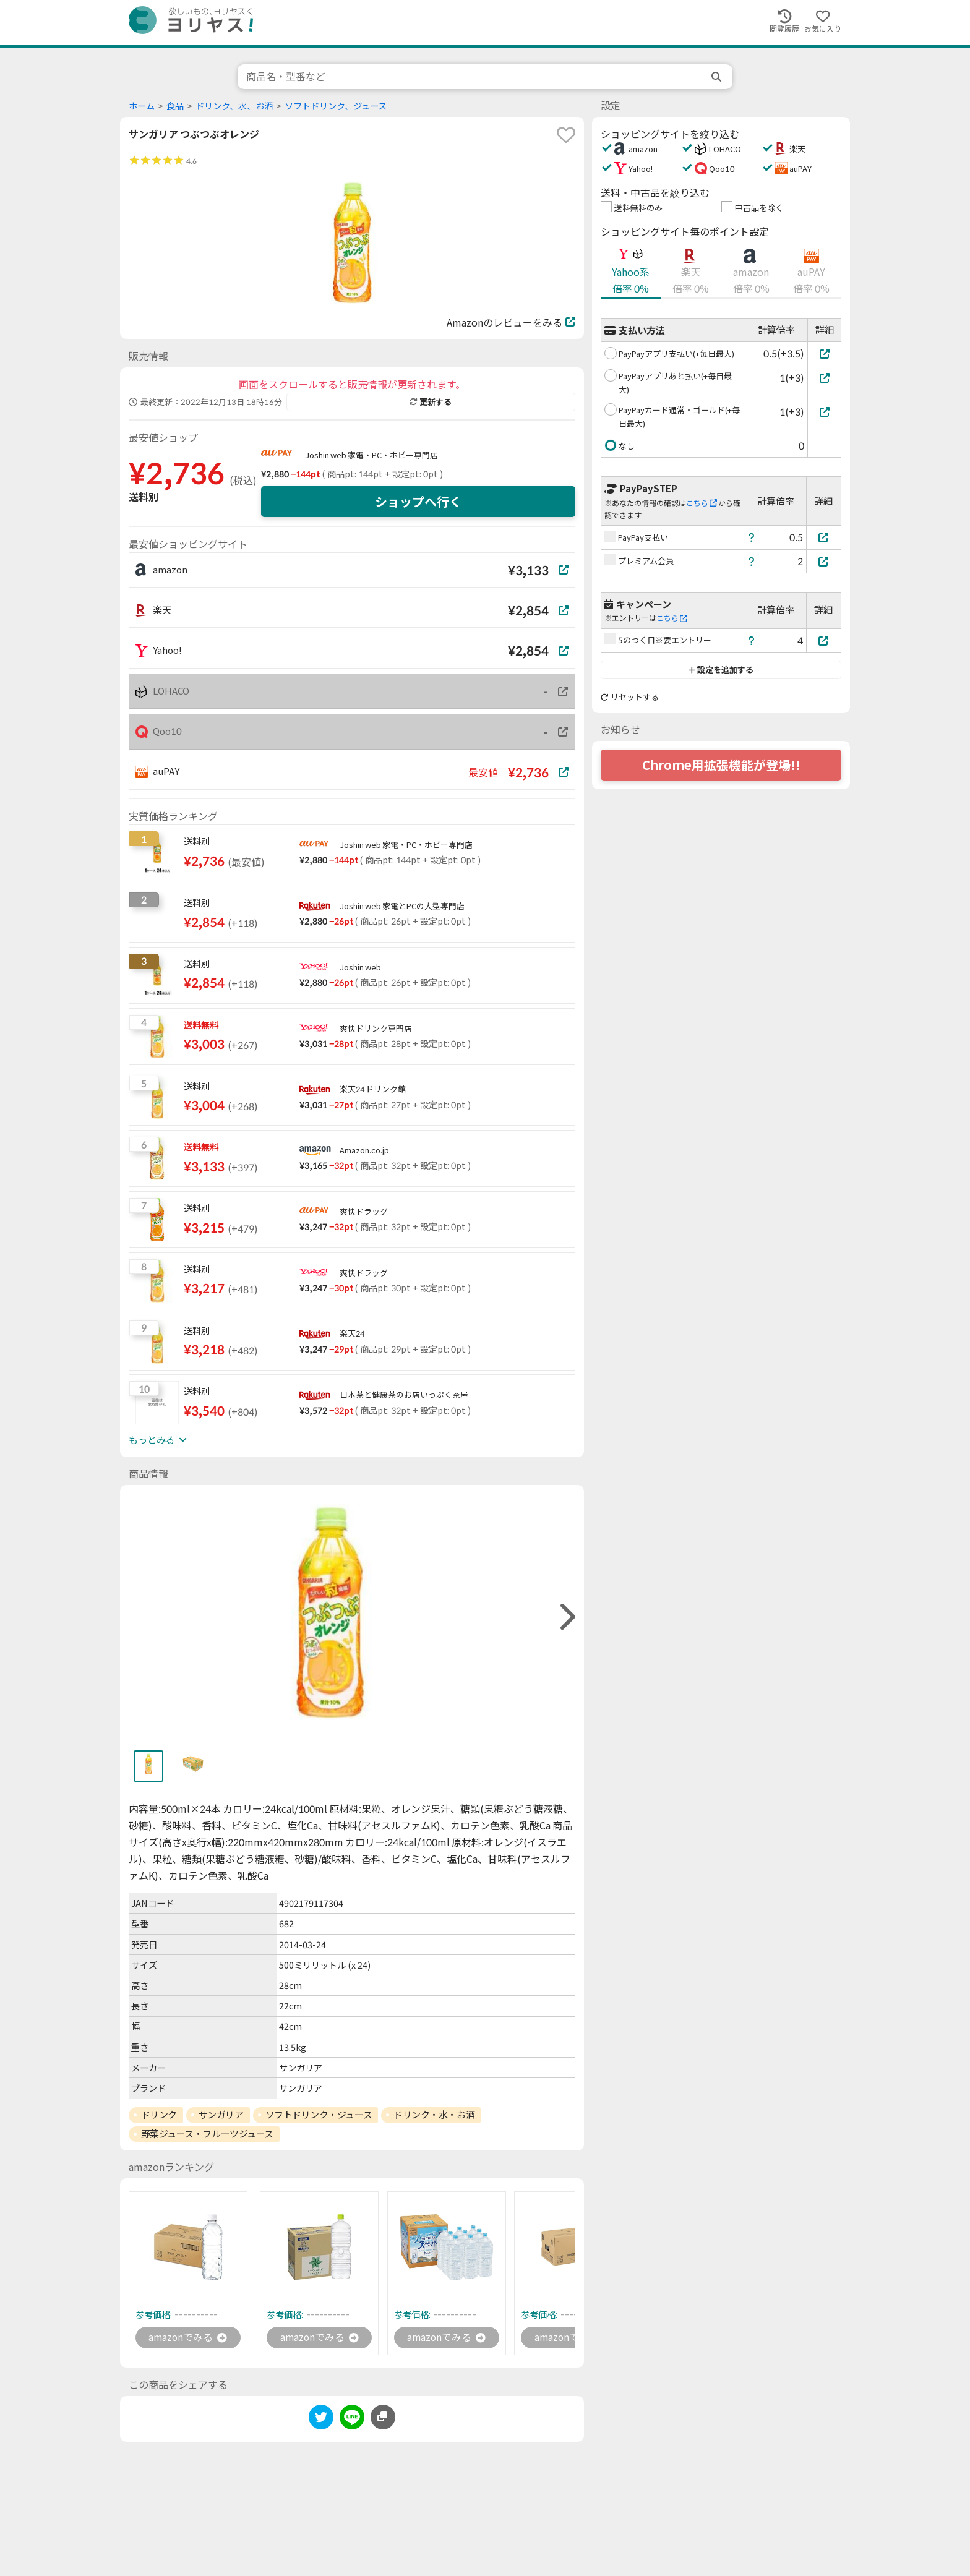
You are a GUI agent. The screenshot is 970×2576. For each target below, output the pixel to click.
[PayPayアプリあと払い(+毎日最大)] (824, 377)
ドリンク (159, 2114)
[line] (352, 2419)
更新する (431, 402)
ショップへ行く (418, 501)
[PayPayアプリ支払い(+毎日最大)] (824, 353)
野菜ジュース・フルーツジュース (207, 2133)
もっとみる (158, 1439)
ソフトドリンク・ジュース (318, 2114)
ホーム (142, 106)
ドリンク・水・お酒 (433, 2114)
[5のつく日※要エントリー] (824, 640)
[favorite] (566, 135)
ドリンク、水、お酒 (234, 106)
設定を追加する (721, 670)
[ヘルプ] (752, 537)
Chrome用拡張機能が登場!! (721, 765)
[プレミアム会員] (824, 561)
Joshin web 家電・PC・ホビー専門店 (371, 455)
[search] (717, 76)
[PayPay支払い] (824, 537)
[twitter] (321, 2419)
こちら (701, 503)
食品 (175, 106)
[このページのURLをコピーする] (383, 2417)
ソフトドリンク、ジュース (336, 106)
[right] (566, 1617)
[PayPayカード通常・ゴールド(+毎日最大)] (824, 411)
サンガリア (221, 2114)
